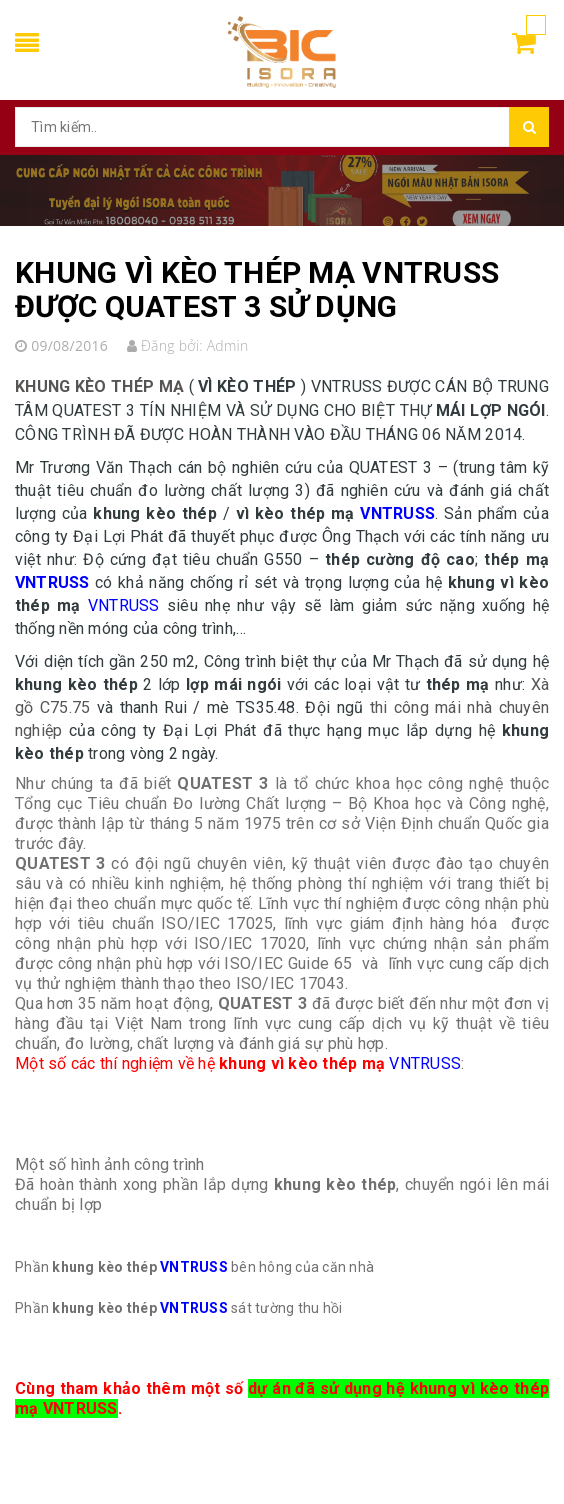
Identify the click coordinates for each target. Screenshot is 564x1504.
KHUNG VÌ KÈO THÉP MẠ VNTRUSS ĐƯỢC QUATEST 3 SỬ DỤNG (257, 289)
